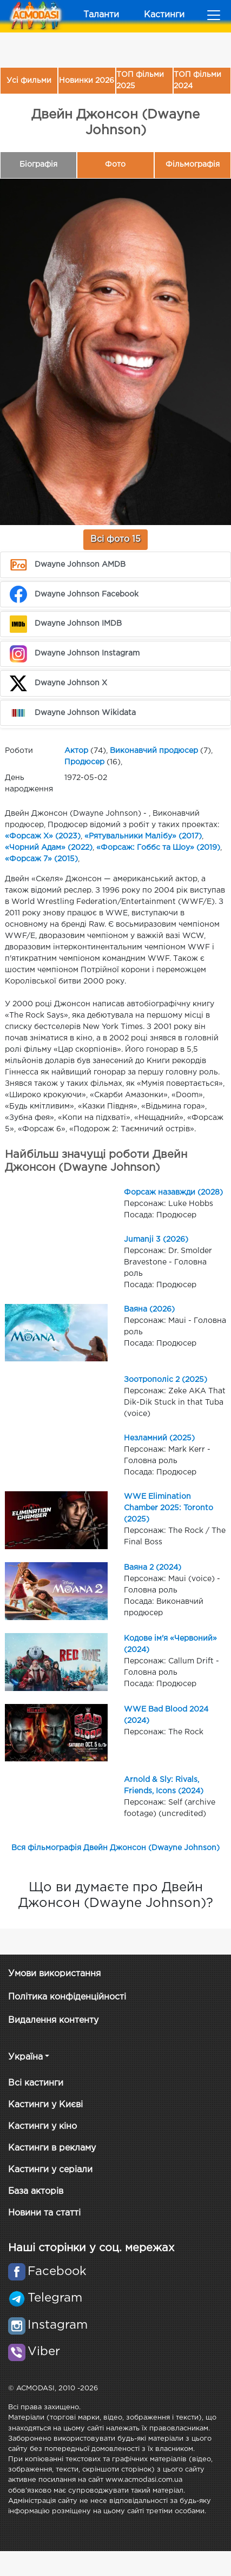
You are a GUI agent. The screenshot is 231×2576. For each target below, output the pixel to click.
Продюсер (84, 762)
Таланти (101, 15)
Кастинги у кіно (42, 2126)
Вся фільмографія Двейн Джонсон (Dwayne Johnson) (115, 1848)
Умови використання (54, 1974)
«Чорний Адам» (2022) (49, 847)
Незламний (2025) (159, 1438)
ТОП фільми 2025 (140, 80)
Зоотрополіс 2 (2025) (165, 1380)
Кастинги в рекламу (52, 2148)
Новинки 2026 (86, 80)
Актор (76, 751)
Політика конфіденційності (67, 1997)
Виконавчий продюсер (154, 751)
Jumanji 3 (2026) (156, 1239)
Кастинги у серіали (50, 2170)
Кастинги (164, 15)
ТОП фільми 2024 (197, 80)
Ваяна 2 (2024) (152, 1567)
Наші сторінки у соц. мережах (91, 2248)
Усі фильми (28, 80)
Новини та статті (44, 2213)
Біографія (38, 164)
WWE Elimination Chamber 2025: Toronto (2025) (168, 1508)
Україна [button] (25, 2057)
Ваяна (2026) (149, 1309)
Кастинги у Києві (45, 2105)
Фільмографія (193, 164)
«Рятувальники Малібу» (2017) (143, 836)
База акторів (35, 2191)
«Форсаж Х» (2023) (43, 836)
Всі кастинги (35, 2083)
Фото (115, 164)
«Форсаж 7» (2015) (41, 859)
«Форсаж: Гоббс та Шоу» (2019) (158, 847)
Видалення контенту (53, 2020)
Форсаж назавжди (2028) (173, 1192)
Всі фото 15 (115, 539)
